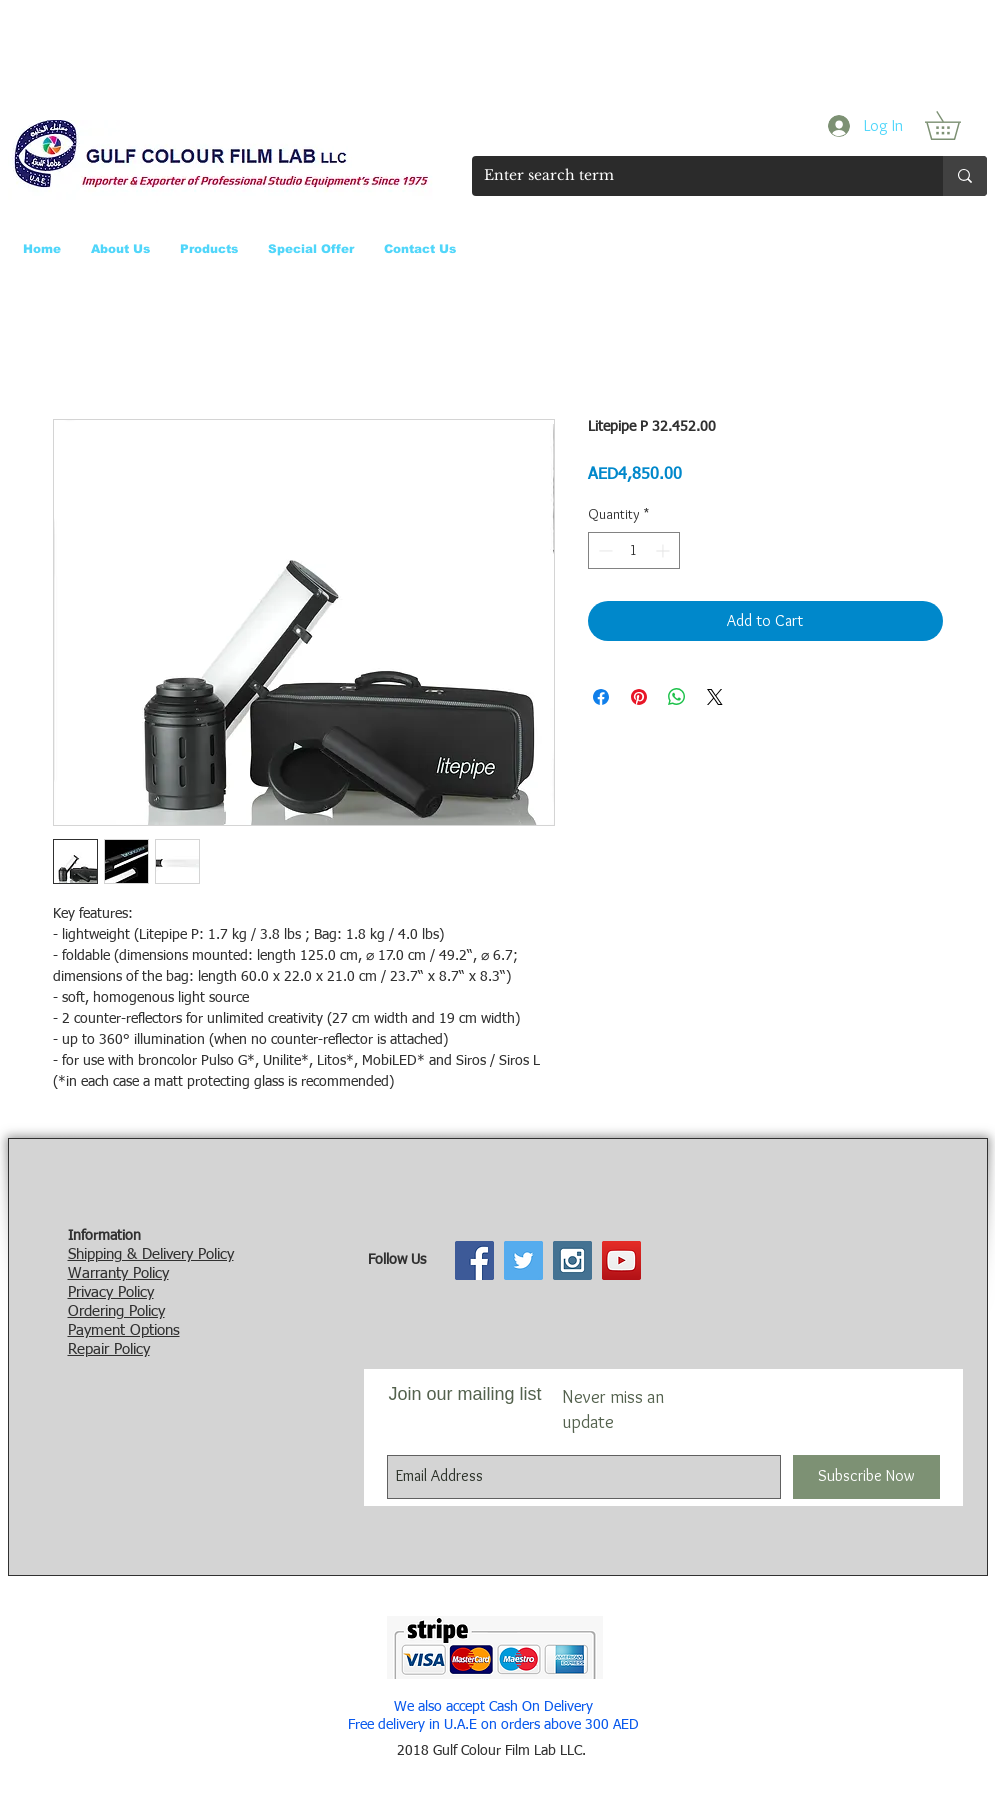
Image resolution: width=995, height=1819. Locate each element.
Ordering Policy (116, 1311)
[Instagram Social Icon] (572, 1260)
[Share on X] (715, 697)
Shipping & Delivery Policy (151, 1254)
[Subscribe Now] (866, 1477)
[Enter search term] (692, 176)
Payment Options (124, 1330)
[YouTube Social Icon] (621, 1260)
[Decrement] (603, 550)
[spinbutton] (634, 550)
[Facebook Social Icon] (474, 1260)
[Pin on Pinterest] (639, 697)
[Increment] (664, 550)
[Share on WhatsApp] (677, 697)
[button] (956, 125)
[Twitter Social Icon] (523, 1260)
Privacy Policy (111, 1292)
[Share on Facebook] (601, 697)
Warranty (98, 1273)
